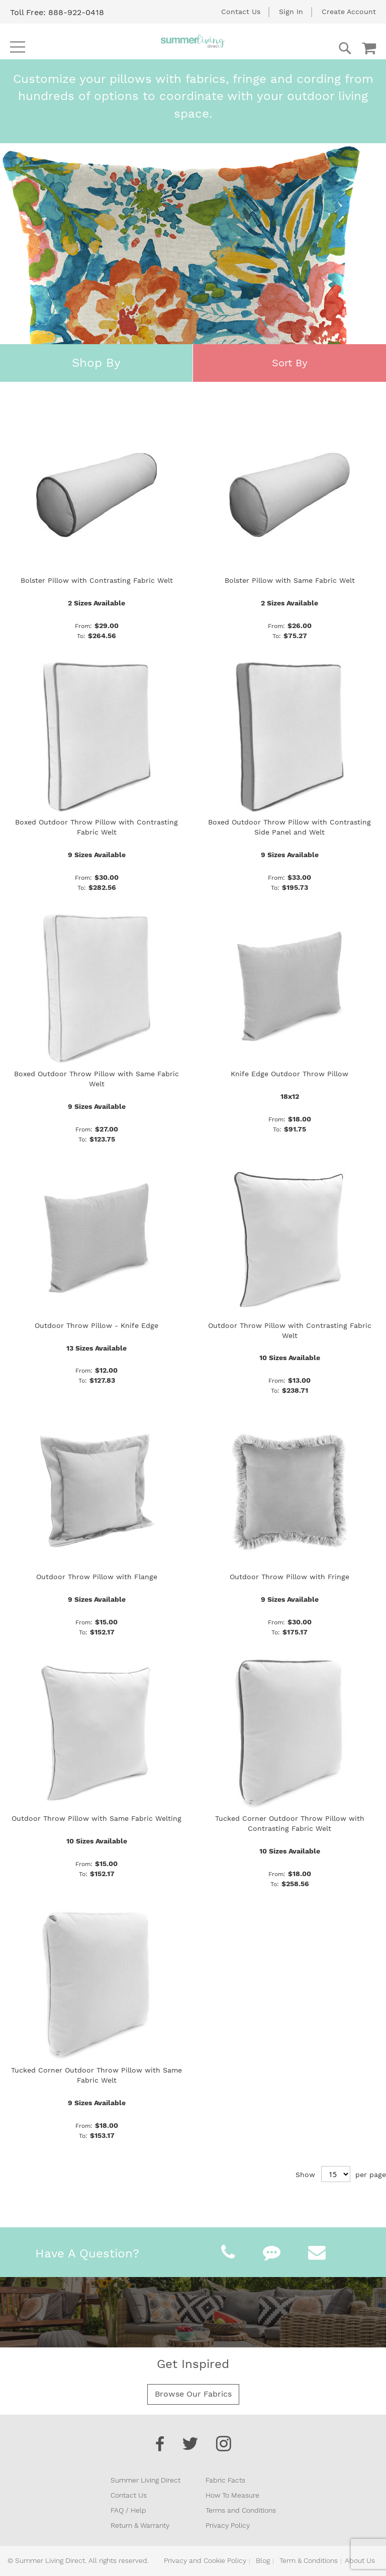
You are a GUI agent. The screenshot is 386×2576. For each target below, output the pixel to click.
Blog (263, 2560)
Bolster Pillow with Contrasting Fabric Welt (97, 580)
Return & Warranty (140, 2525)
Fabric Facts (225, 2480)
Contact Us (240, 12)
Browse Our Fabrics (193, 2394)
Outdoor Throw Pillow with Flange (96, 1577)
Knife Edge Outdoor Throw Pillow (289, 1074)
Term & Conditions (308, 2560)
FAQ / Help (128, 2510)
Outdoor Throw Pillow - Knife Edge (96, 1325)
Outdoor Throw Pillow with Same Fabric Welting (96, 1818)
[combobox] (304, 48)
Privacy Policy (228, 2525)
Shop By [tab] (96, 363)
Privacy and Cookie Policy (205, 2560)
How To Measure (232, 2495)
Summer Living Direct (145, 2480)
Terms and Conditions (241, 2510)
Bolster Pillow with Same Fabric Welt (290, 580)
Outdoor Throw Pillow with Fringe (289, 1577)
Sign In (291, 12)
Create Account (349, 12)
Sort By (290, 363)
